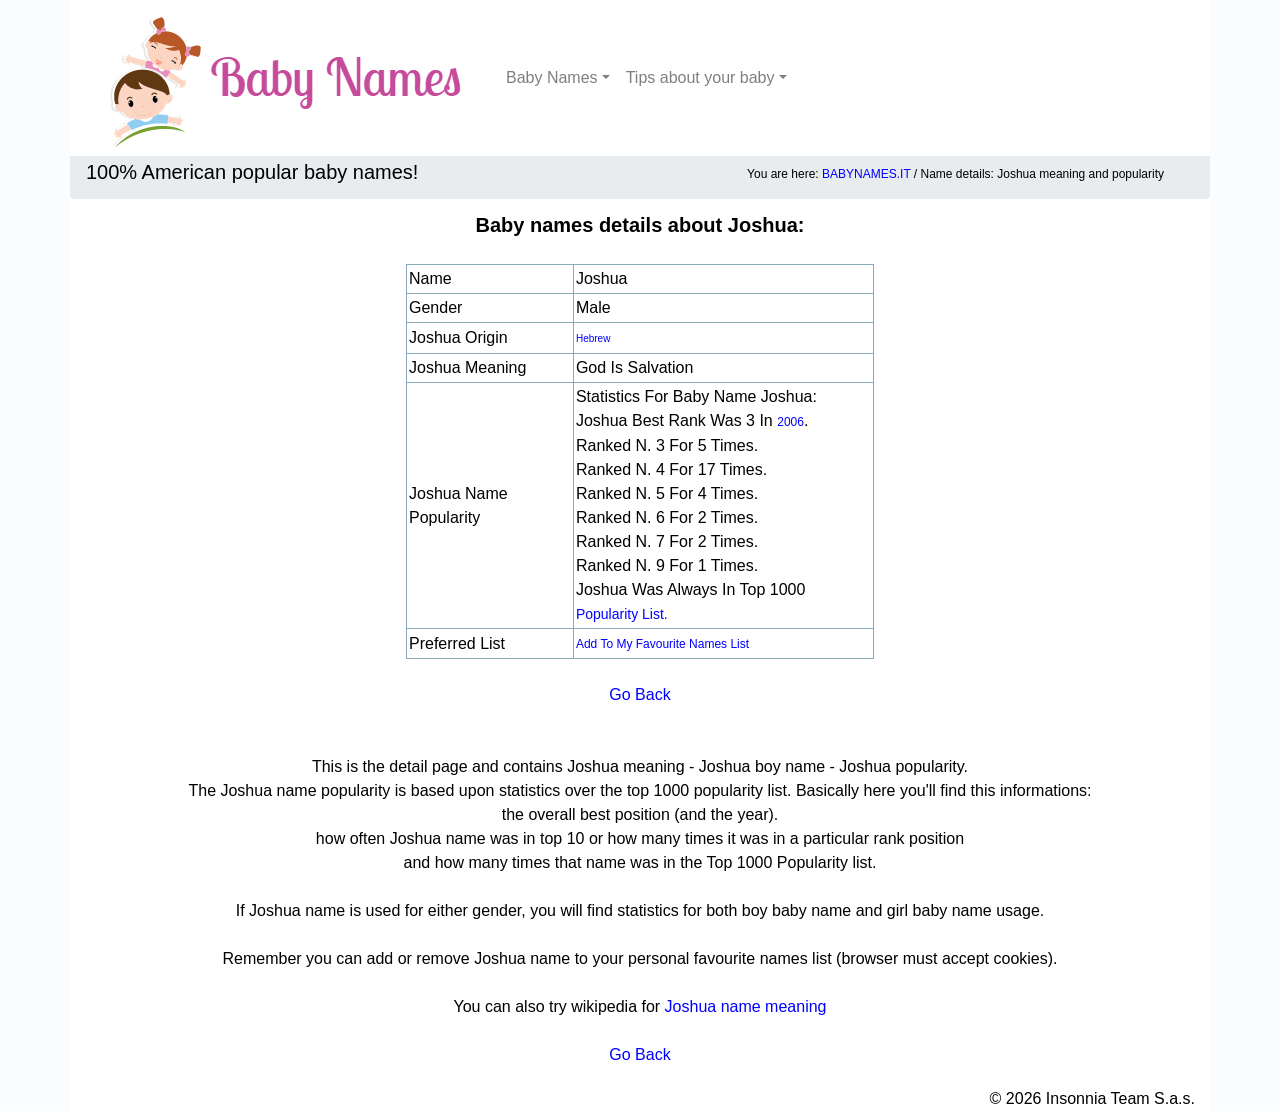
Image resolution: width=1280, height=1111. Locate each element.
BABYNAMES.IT (866, 174)
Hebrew (593, 338)
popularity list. (622, 614)
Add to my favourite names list (662, 644)
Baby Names (552, 77)
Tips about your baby (700, 77)
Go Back (639, 694)
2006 (790, 422)
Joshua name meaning (746, 1006)
